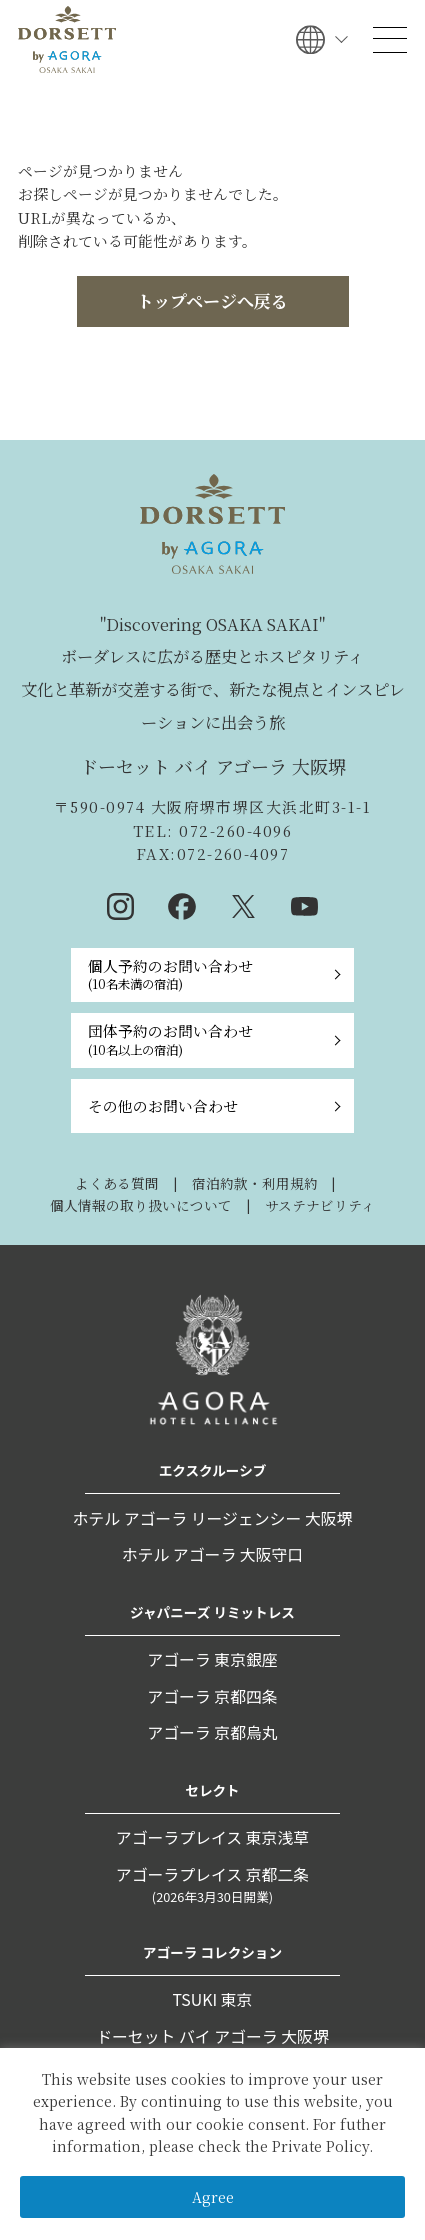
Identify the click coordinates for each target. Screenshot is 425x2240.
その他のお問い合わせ (163, 1105)
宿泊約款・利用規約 (255, 1183)
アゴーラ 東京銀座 (212, 1659)
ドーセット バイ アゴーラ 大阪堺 (212, 2036)
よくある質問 (117, 1183)
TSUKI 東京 (213, 1999)
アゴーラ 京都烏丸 (212, 1732)
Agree (213, 2197)
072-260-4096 (233, 830)
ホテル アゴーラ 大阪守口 (213, 1554)
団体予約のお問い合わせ (170, 1039)
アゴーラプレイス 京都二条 (212, 1885)
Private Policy (320, 2146)
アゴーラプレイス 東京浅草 (212, 1837)
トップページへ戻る (212, 300)
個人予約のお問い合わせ (170, 974)
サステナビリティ (320, 1205)
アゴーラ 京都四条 (212, 1696)
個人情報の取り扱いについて (141, 1205)
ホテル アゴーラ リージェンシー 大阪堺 (213, 1518)
